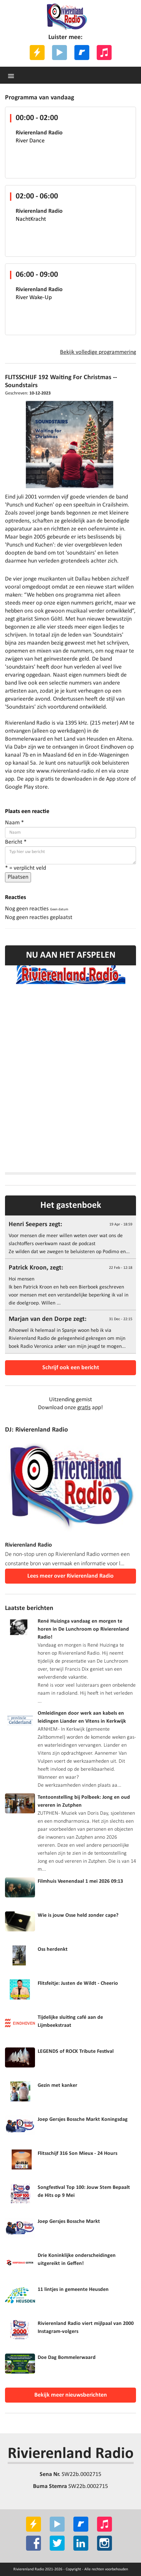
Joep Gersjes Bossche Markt (69, 2221)
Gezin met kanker (57, 2085)
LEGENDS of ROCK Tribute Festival (76, 2051)
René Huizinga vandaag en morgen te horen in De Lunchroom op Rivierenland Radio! (83, 1629)
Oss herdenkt (53, 1949)
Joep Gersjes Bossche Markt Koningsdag (83, 2119)
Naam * (14, 823)
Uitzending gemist (70, 1400)
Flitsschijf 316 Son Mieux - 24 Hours (77, 2153)
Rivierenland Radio (71, 2454)
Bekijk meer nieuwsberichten (70, 2395)
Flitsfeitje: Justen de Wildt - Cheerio (78, 1983)
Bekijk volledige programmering (98, 352)
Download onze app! (70, 1408)
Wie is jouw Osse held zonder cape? (78, 1915)
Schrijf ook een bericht (70, 1368)
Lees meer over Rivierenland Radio (70, 1576)
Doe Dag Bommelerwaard (67, 2357)
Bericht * (16, 842)
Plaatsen (18, 877)
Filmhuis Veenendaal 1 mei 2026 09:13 (80, 1881)
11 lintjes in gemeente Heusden (73, 2289)
